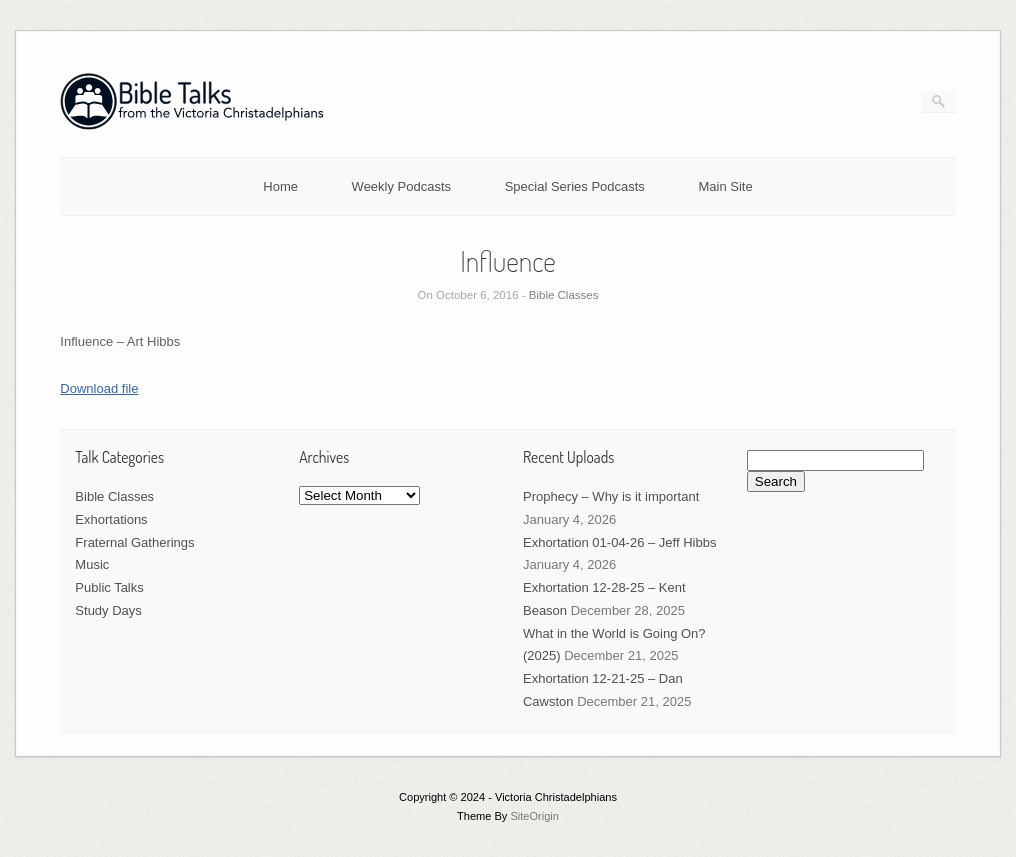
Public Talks (109, 587)
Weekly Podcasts (401, 186)
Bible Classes (564, 295)
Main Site (726, 186)
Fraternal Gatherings (134, 542)
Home (280, 186)
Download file (99, 388)
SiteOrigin (534, 816)
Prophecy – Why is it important (611, 496)
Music (92, 564)
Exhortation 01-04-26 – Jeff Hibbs (619, 542)
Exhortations (111, 519)
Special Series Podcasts (575, 186)
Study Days (108, 610)
